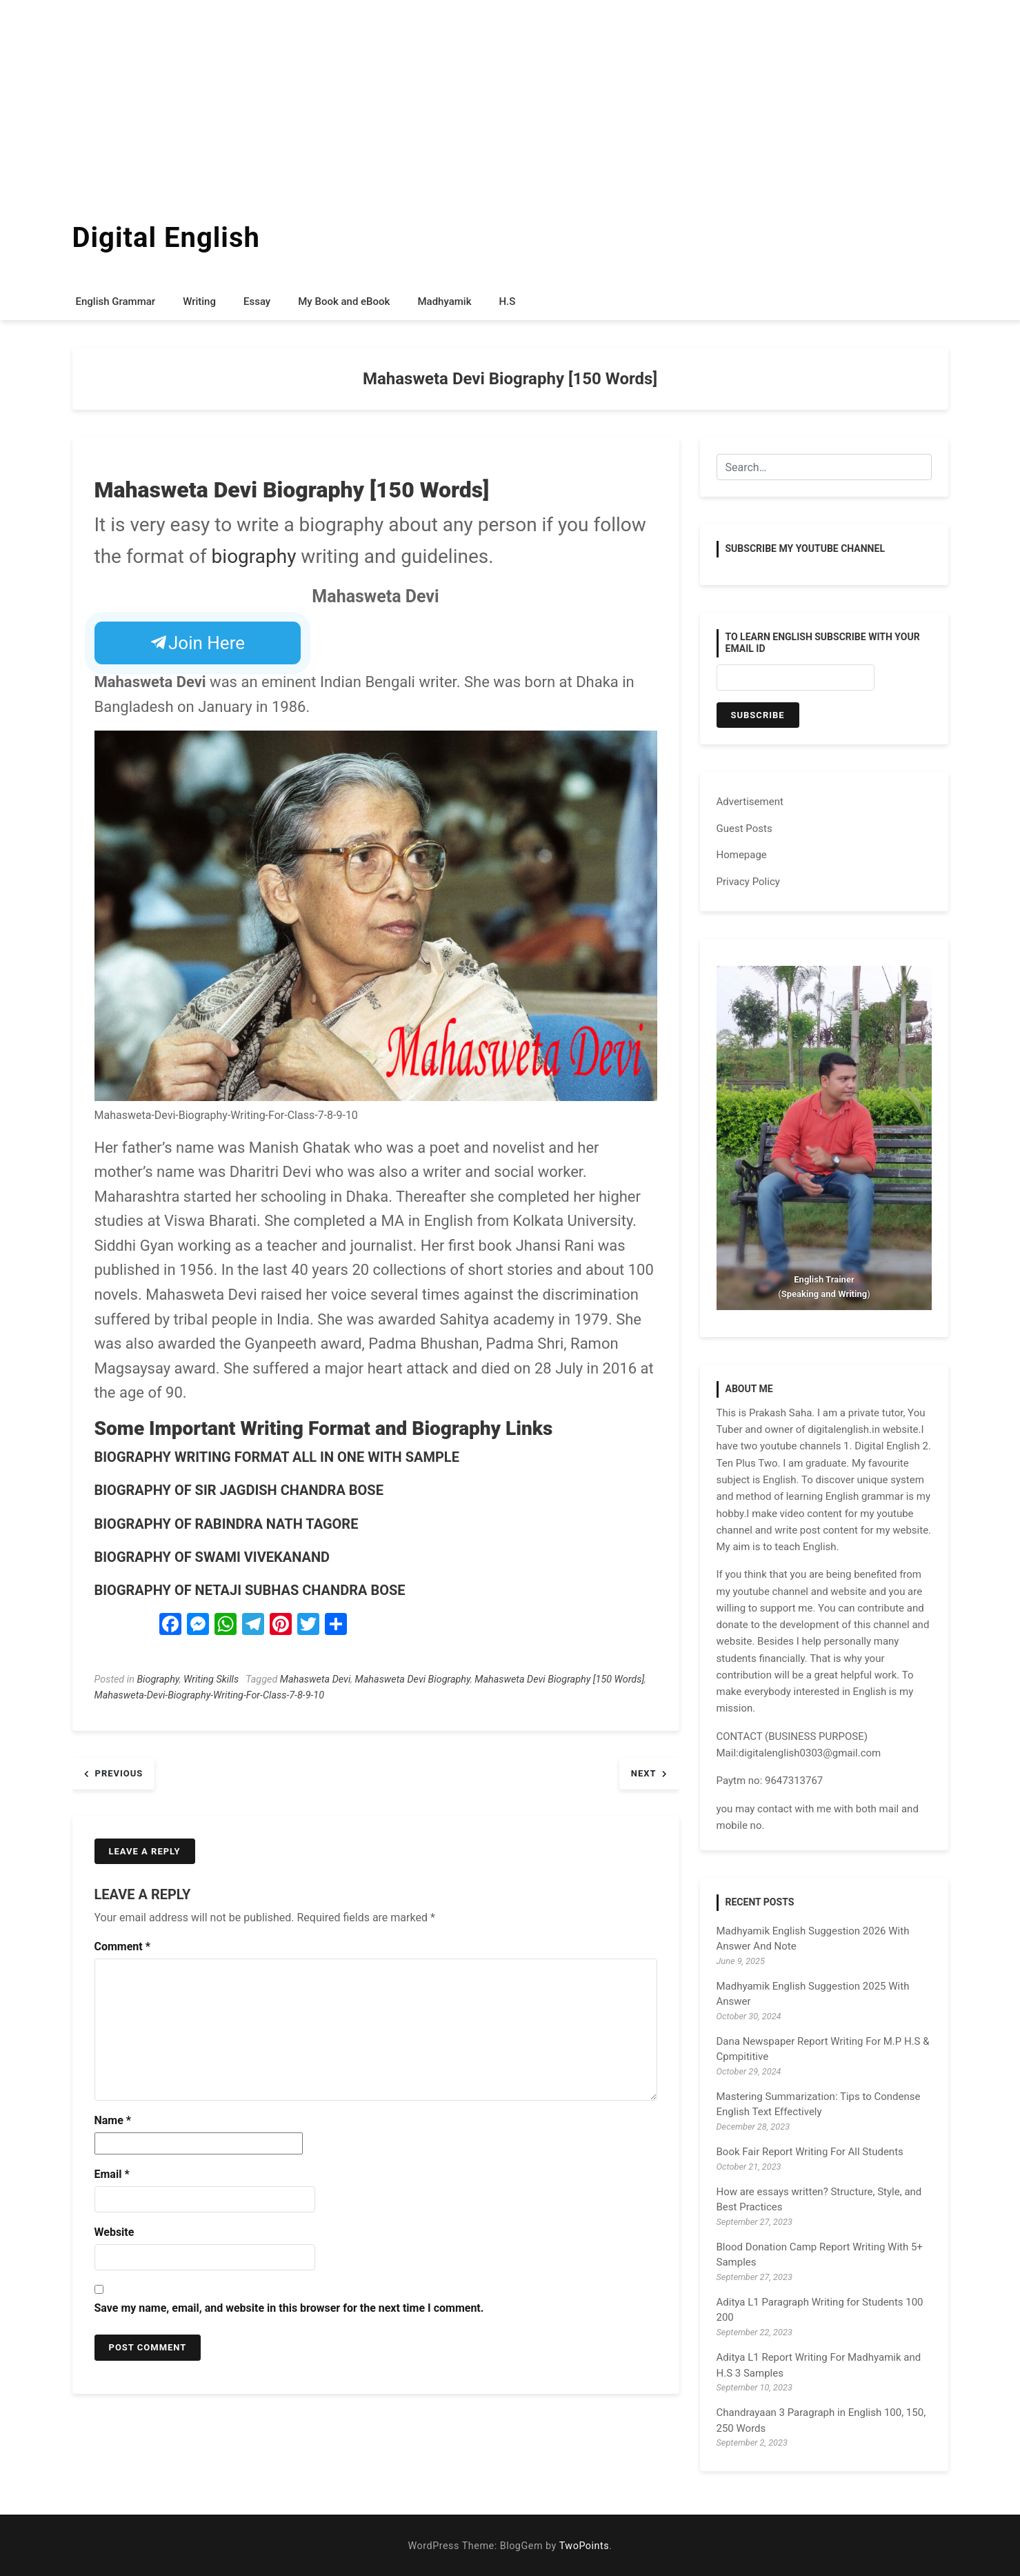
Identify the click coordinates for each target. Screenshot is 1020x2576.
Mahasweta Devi (315, 1679)
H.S (507, 301)
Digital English (166, 237)
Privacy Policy (748, 881)
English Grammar (116, 301)
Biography (158, 1679)
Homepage (742, 855)
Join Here (197, 643)
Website (114, 2232)
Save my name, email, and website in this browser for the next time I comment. (289, 2308)
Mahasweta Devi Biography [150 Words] (559, 1679)
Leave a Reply (145, 1851)
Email (112, 2174)
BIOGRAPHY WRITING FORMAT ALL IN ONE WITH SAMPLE (276, 1457)
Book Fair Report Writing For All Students (810, 2152)
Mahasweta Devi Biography (412, 1679)
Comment (122, 1946)
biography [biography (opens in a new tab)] (254, 556)
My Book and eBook (344, 301)
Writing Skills (211, 1679)
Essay (256, 301)
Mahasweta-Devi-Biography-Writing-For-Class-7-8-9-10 (209, 1695)
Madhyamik (444, 301)
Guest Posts (744, 828)
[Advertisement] (414, 96)
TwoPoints (584, 2546)
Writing (199, 301)
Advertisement (750, 801)
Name (113, 2120)
